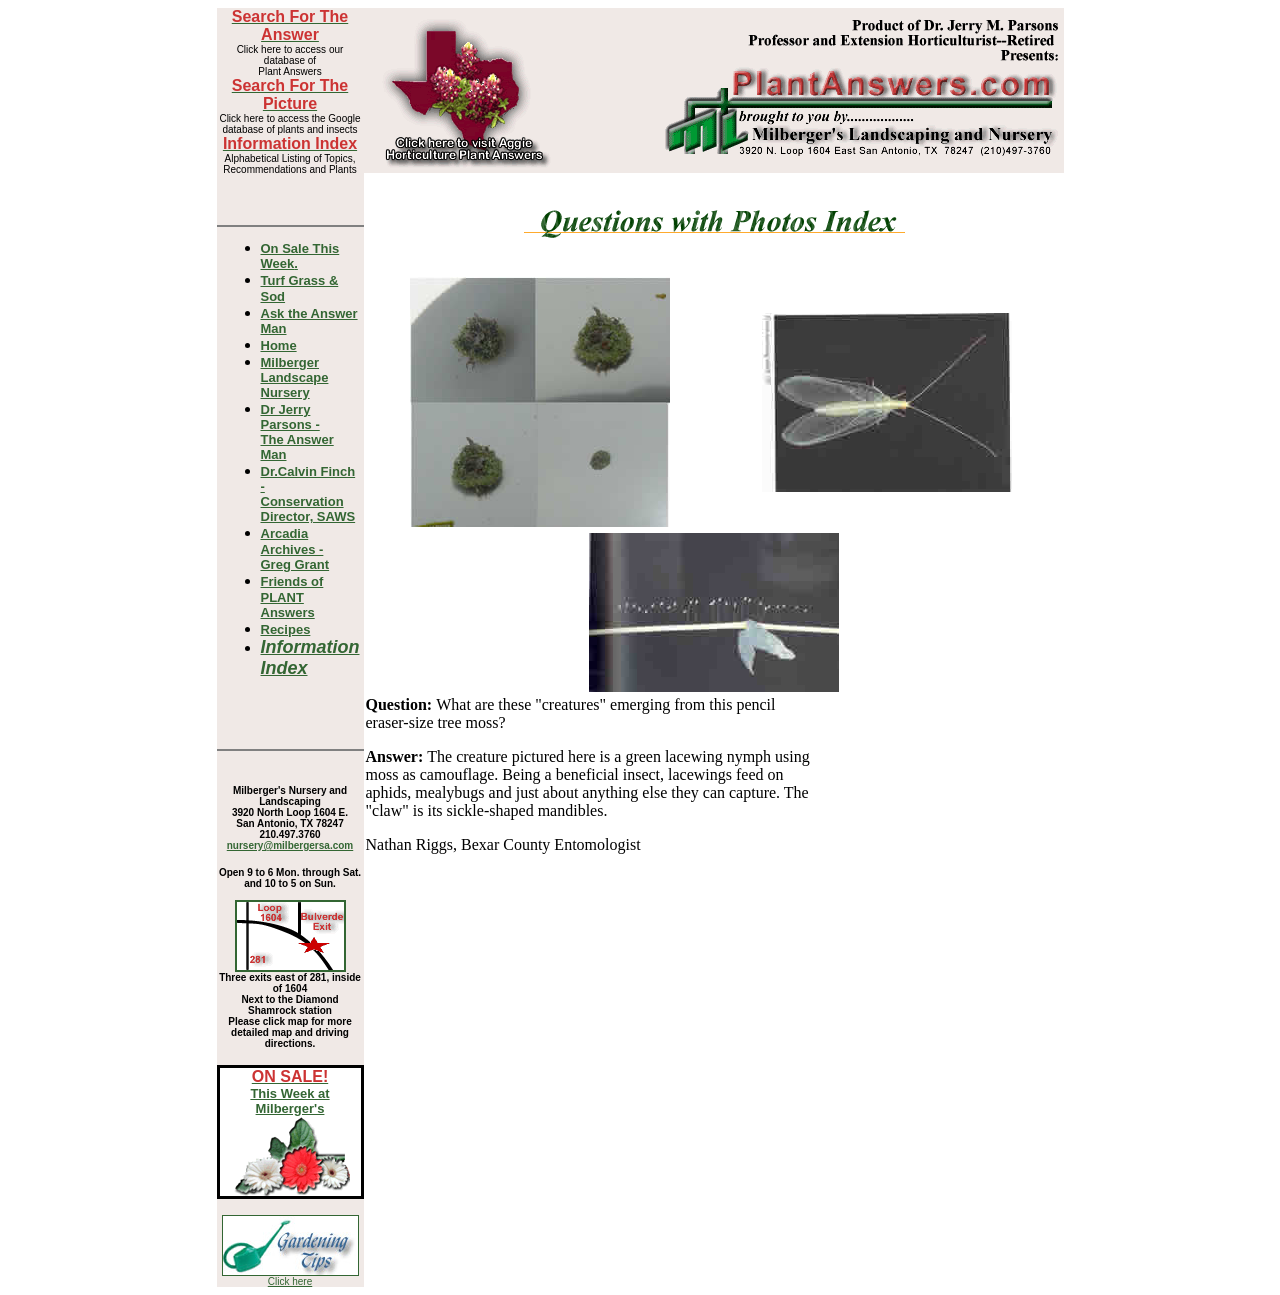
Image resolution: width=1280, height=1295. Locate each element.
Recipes (286, 629)
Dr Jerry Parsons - (297, 432)
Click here (290, 1281)
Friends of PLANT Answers (292, 597)
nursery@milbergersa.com (290, 845)
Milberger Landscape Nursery (295, 377)
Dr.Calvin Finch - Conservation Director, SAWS (308, 494)
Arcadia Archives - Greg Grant (295, 549)
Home (279, 345)
